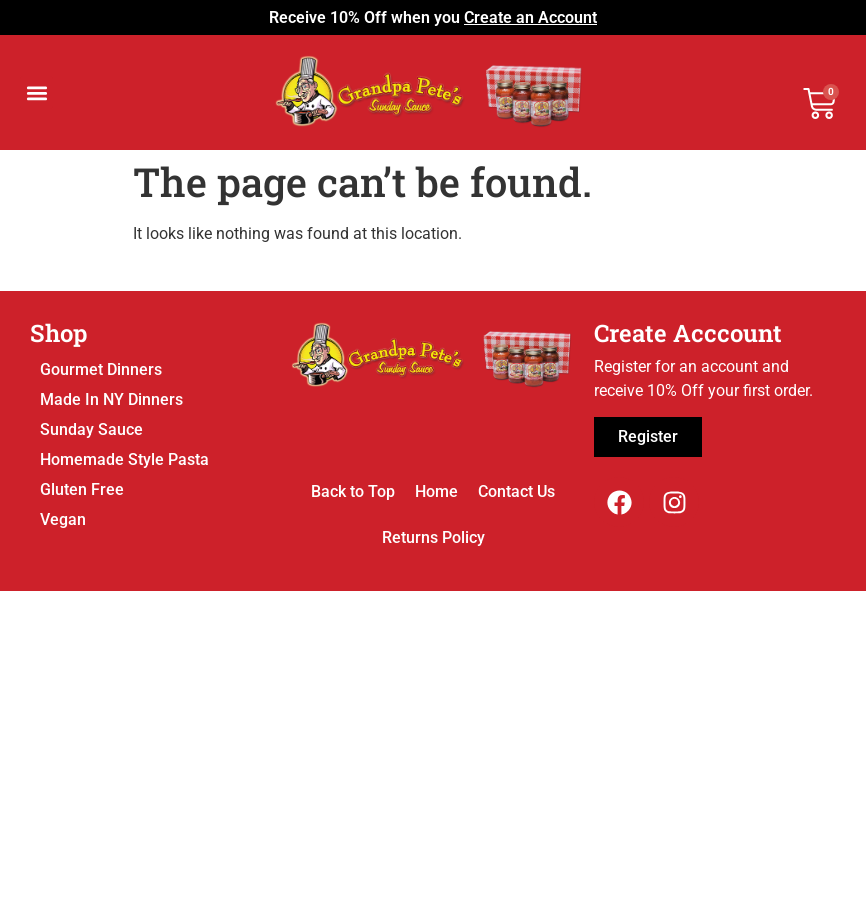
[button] (36, 92)
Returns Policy (433, 537)
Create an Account (530, 17)
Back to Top (353, 491)
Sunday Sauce (91, 429)
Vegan (63, 519)
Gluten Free (82, 489)
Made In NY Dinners (111, 399)
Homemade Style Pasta (124, 459)
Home (436, 491)
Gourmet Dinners (101, 369)
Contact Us (516, 491)
